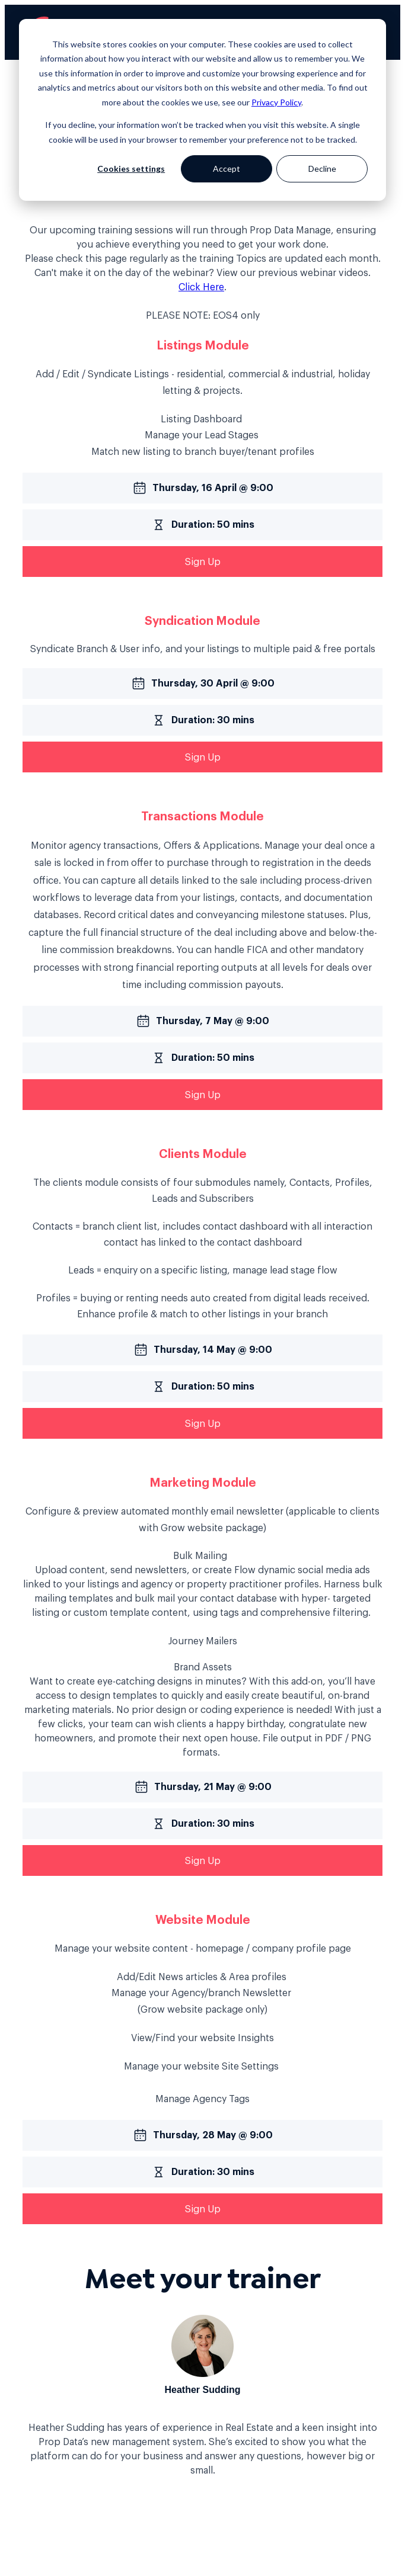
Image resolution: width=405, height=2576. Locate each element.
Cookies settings (131, 168)
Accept (226, 168)
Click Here (201, 287)
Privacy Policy (276, 102)
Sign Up (203, 562)
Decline (322, 168)
